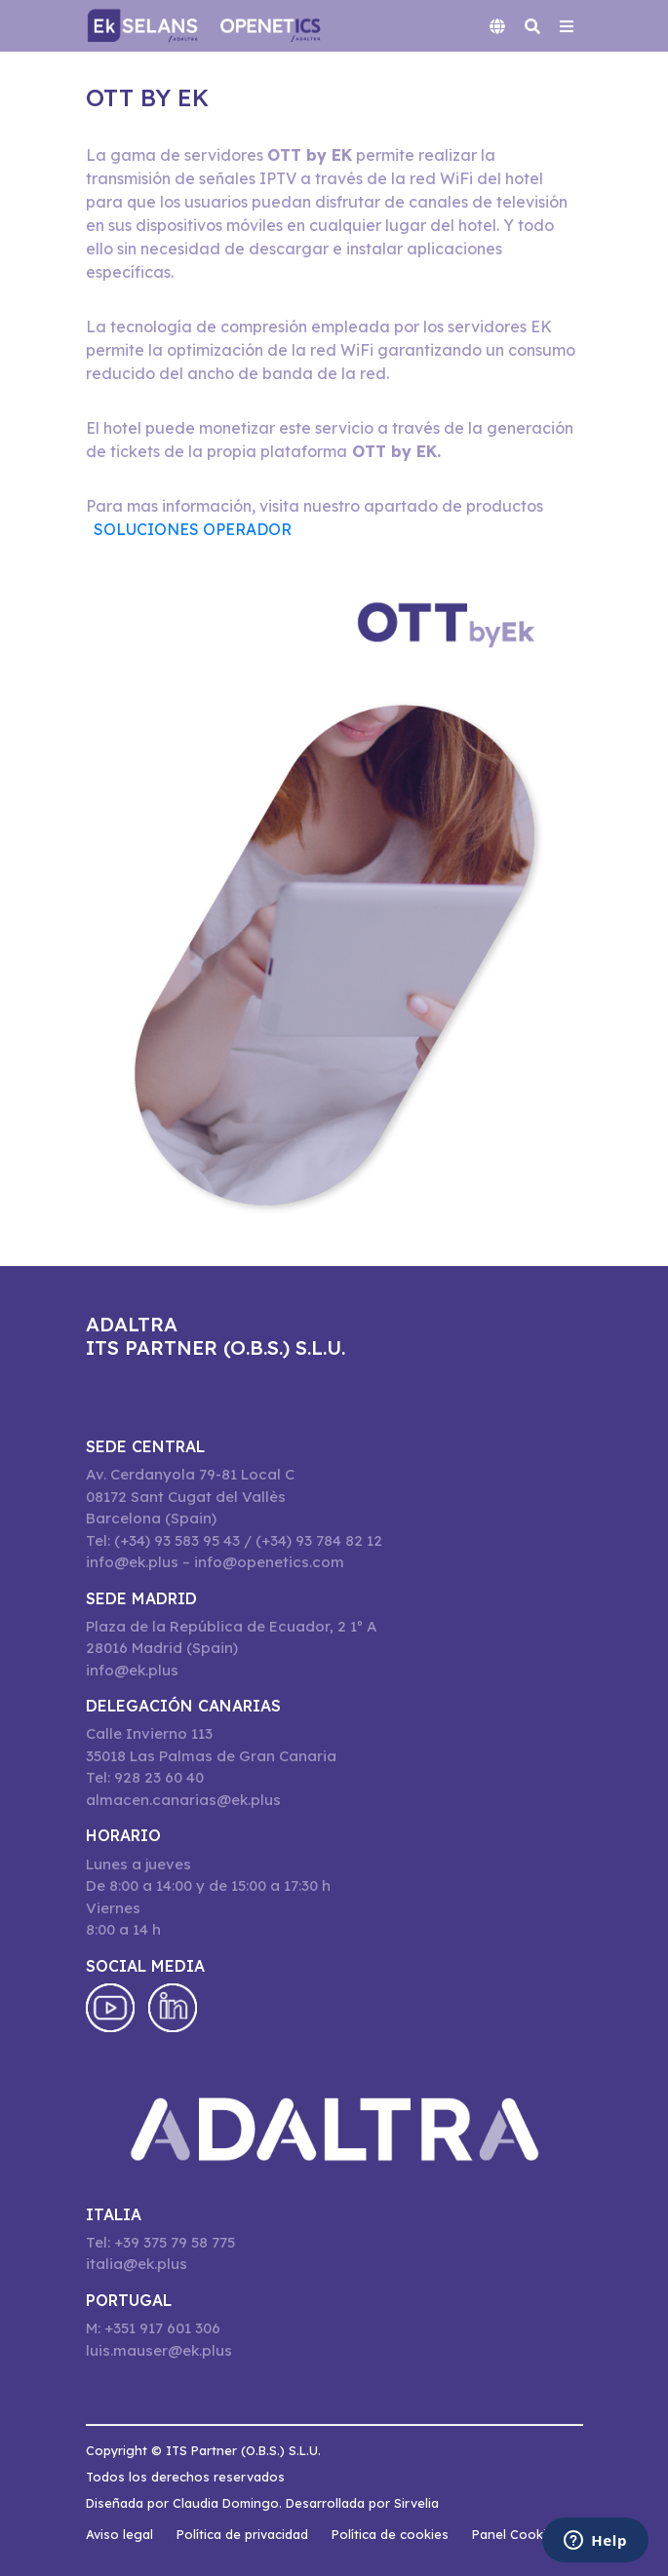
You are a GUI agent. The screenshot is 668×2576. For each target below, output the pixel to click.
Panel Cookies (516, 2534)
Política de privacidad (242, 2534)
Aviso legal (119, 2534)
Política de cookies (390, 2534)
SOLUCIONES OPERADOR (193, 529)
